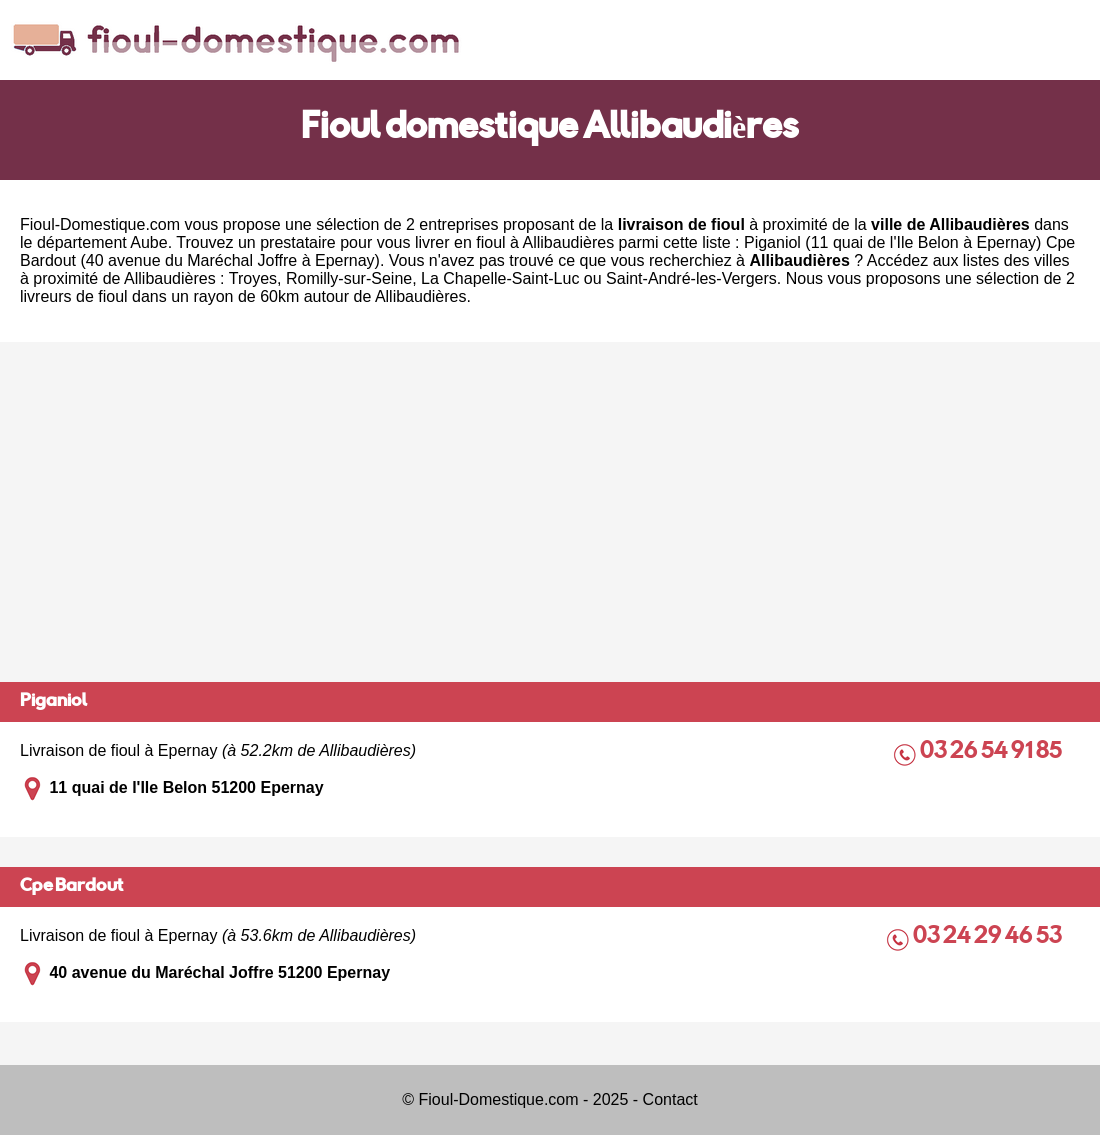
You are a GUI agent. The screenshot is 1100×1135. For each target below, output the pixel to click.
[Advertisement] (550, 512)
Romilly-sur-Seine (349, 278)
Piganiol (53, 702)
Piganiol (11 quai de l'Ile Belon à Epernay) (892, 242)
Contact (670, 1099)
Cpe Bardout (71, 887)
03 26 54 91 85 (992, 752)
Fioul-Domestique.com (100, 224)
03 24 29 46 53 (989, 937)
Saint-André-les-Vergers (691, 278)
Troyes (253, 278)
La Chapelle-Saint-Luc (500, 278)
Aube (148, 242)
